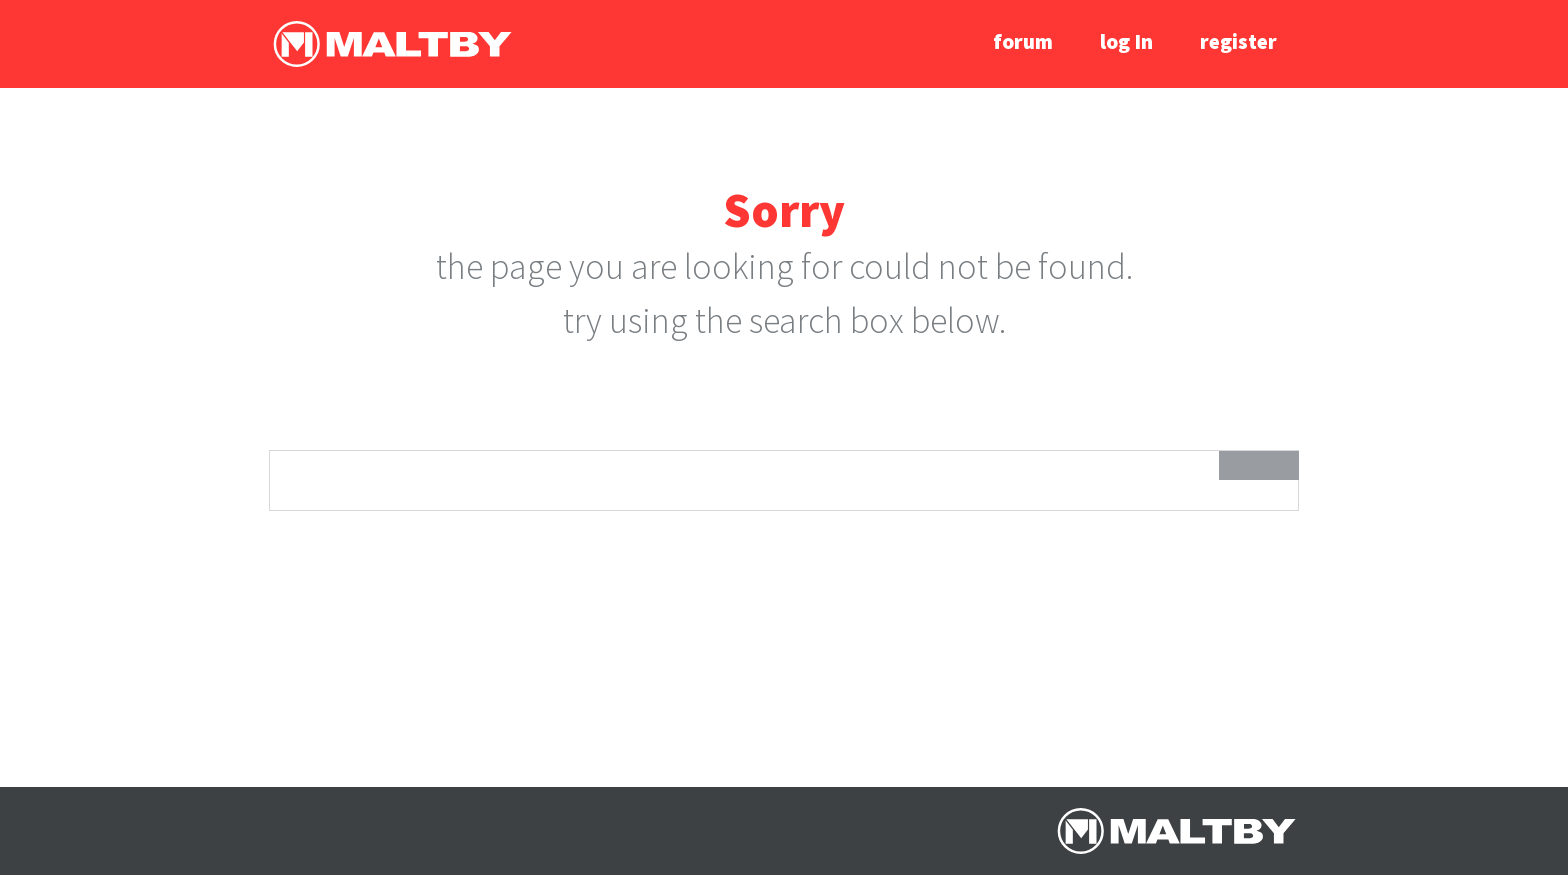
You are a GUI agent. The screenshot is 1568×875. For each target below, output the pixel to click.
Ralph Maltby (392, 44)
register (1238, 41)
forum (1023, 41)
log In (1126, 41)
